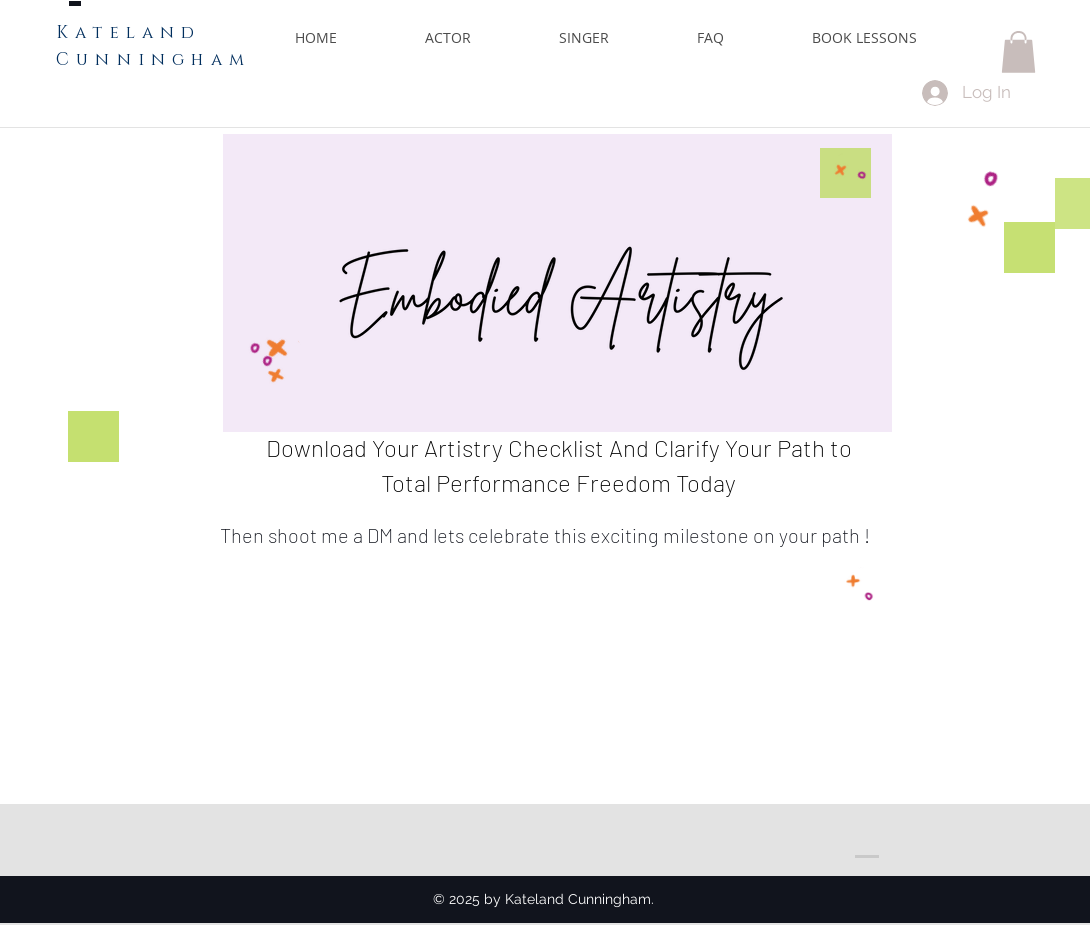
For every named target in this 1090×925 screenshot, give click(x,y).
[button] (1018, 52)
